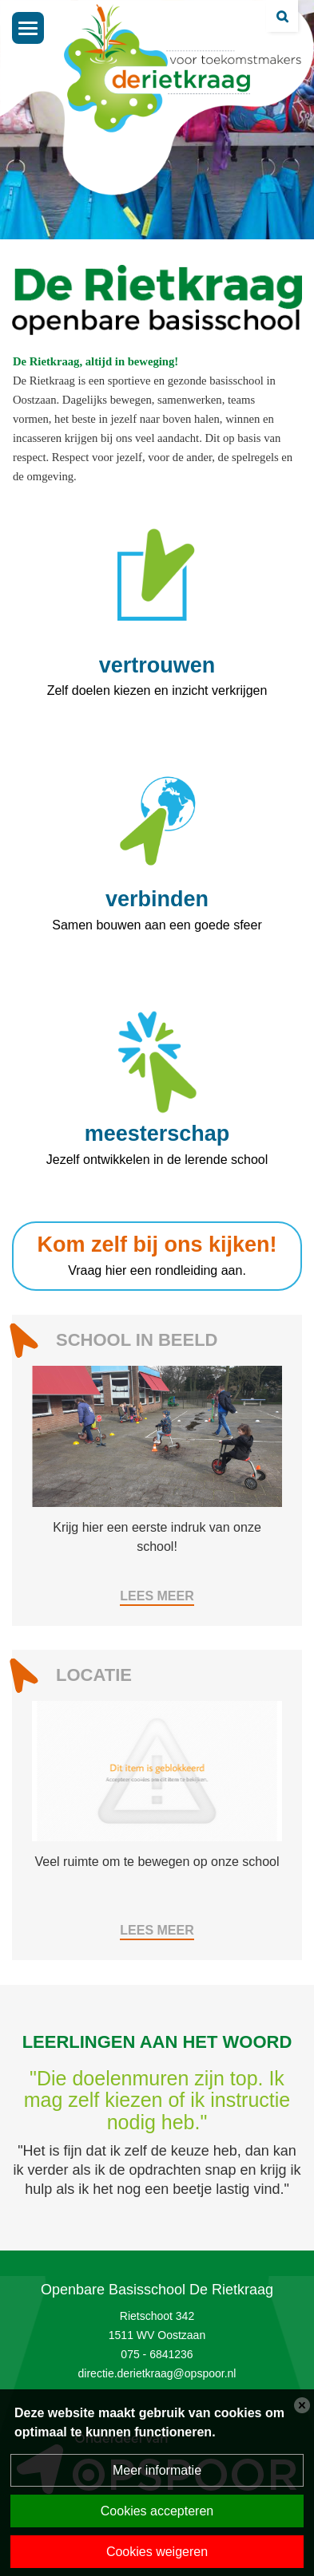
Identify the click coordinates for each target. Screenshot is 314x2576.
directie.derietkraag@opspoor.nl (157, 2373)
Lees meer (156, 1596)
